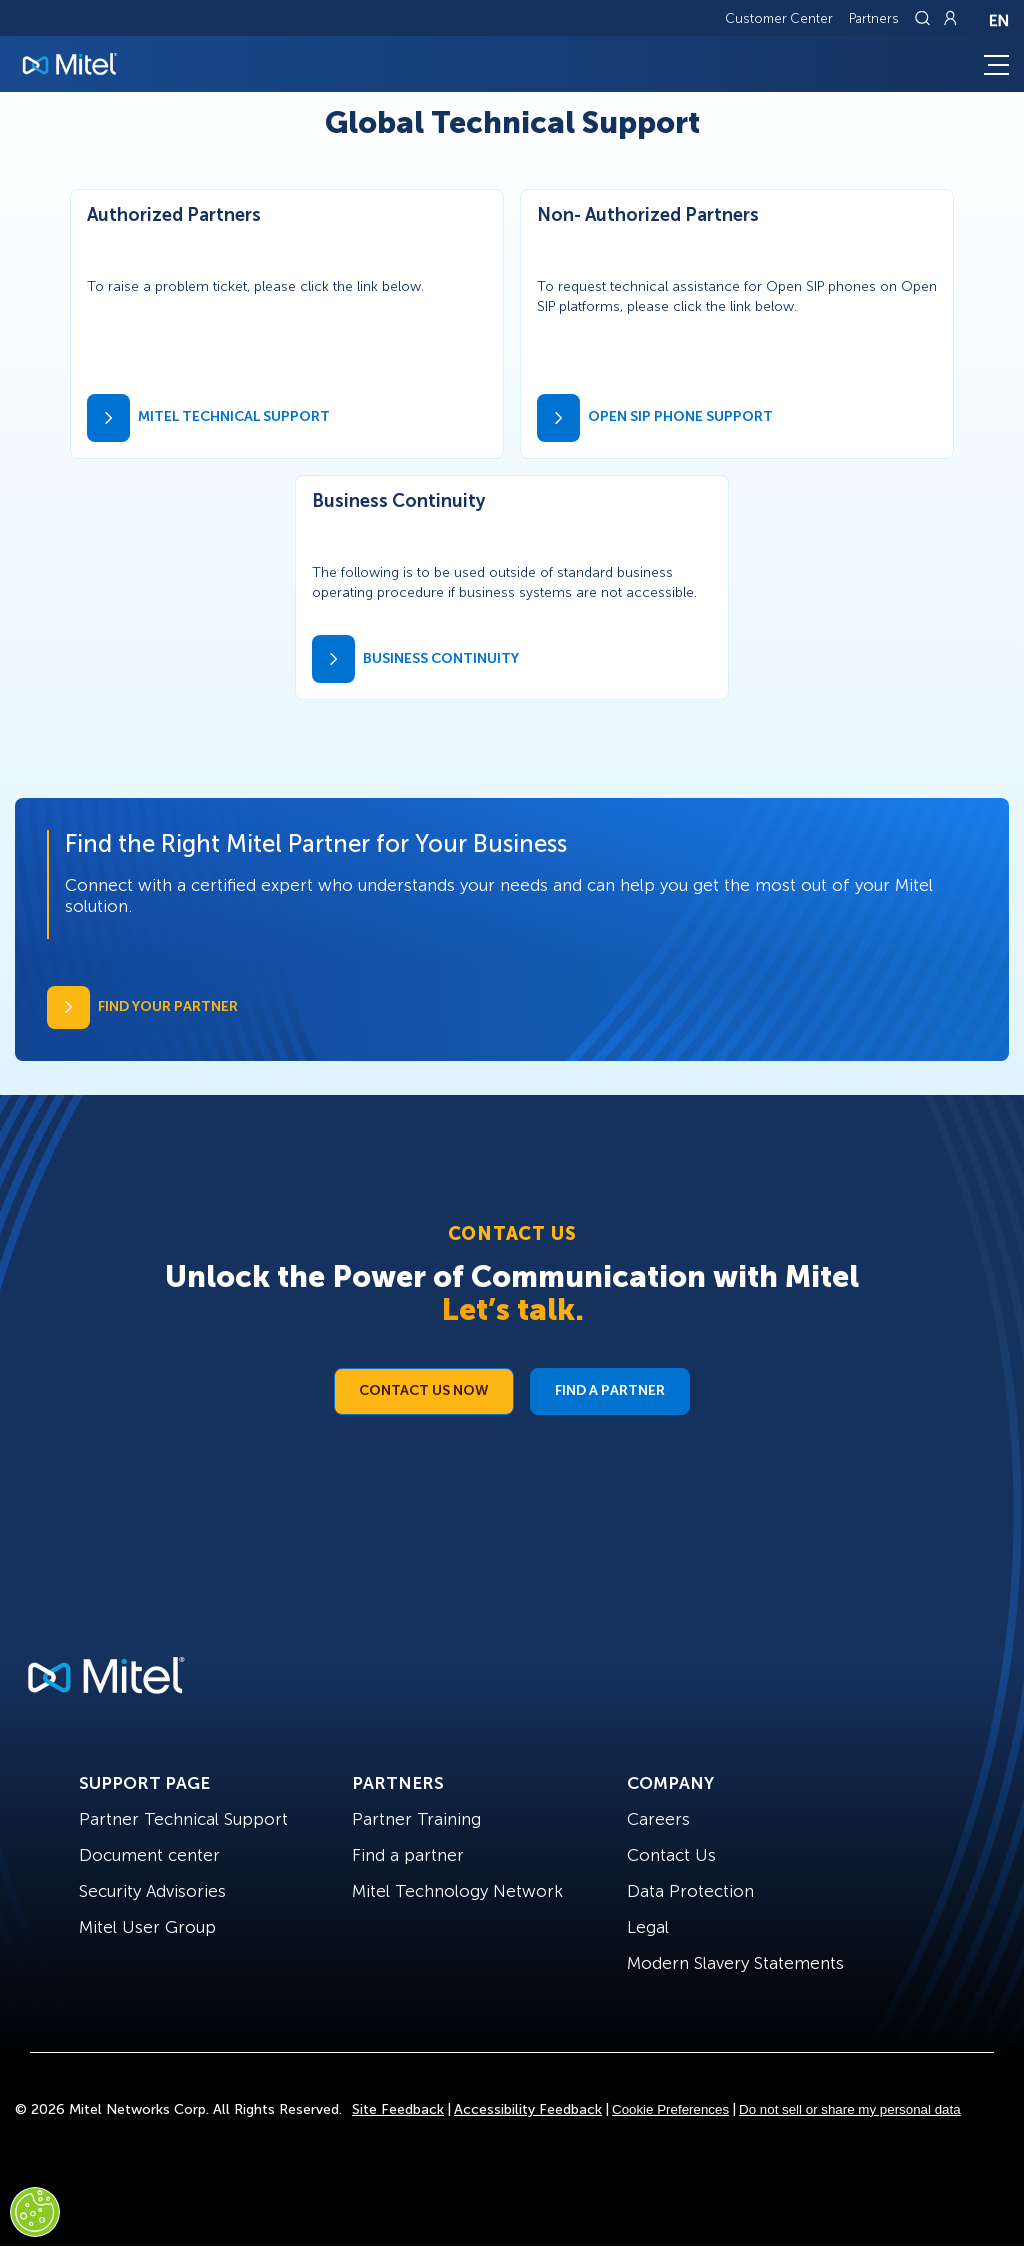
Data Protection (690, 1891)
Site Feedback (398, 2109)
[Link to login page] (950, 18)
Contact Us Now (424, 1390)
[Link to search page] (925, 18)
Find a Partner (610, 1390)
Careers (658, 1819)
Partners (874, 18)
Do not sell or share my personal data (850, 2109)
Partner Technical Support (183, 1819)
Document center (149, 1855)
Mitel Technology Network (457, 1891)
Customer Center (779, 18)
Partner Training (416, 1819)
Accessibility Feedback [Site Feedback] (528, 2109)
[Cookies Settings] (35, 2212)
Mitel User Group (147, 1927)
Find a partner (408, 1855)
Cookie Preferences (670, 2109)
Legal (648, 1927)
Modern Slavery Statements (735, 1963)
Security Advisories (152, 1891)
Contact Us (671, 1855)
